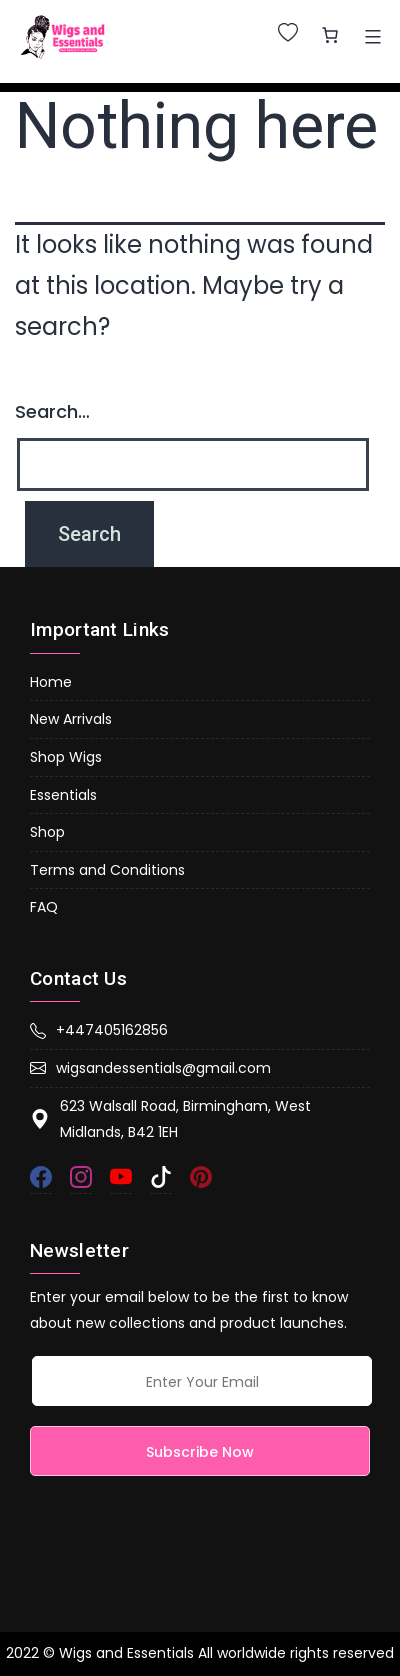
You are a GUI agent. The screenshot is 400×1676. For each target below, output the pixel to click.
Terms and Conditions (107, 870)
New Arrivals (71, 719)
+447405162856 (99, 1030)
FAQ (44, 907)
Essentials (63, 795)
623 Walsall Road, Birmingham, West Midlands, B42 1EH (170, 1119)
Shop (47, 832)
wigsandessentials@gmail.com (150, 1068)
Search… (52, 411)
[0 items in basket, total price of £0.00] (330, 35)
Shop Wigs (66, 757)
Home (51, 682)
